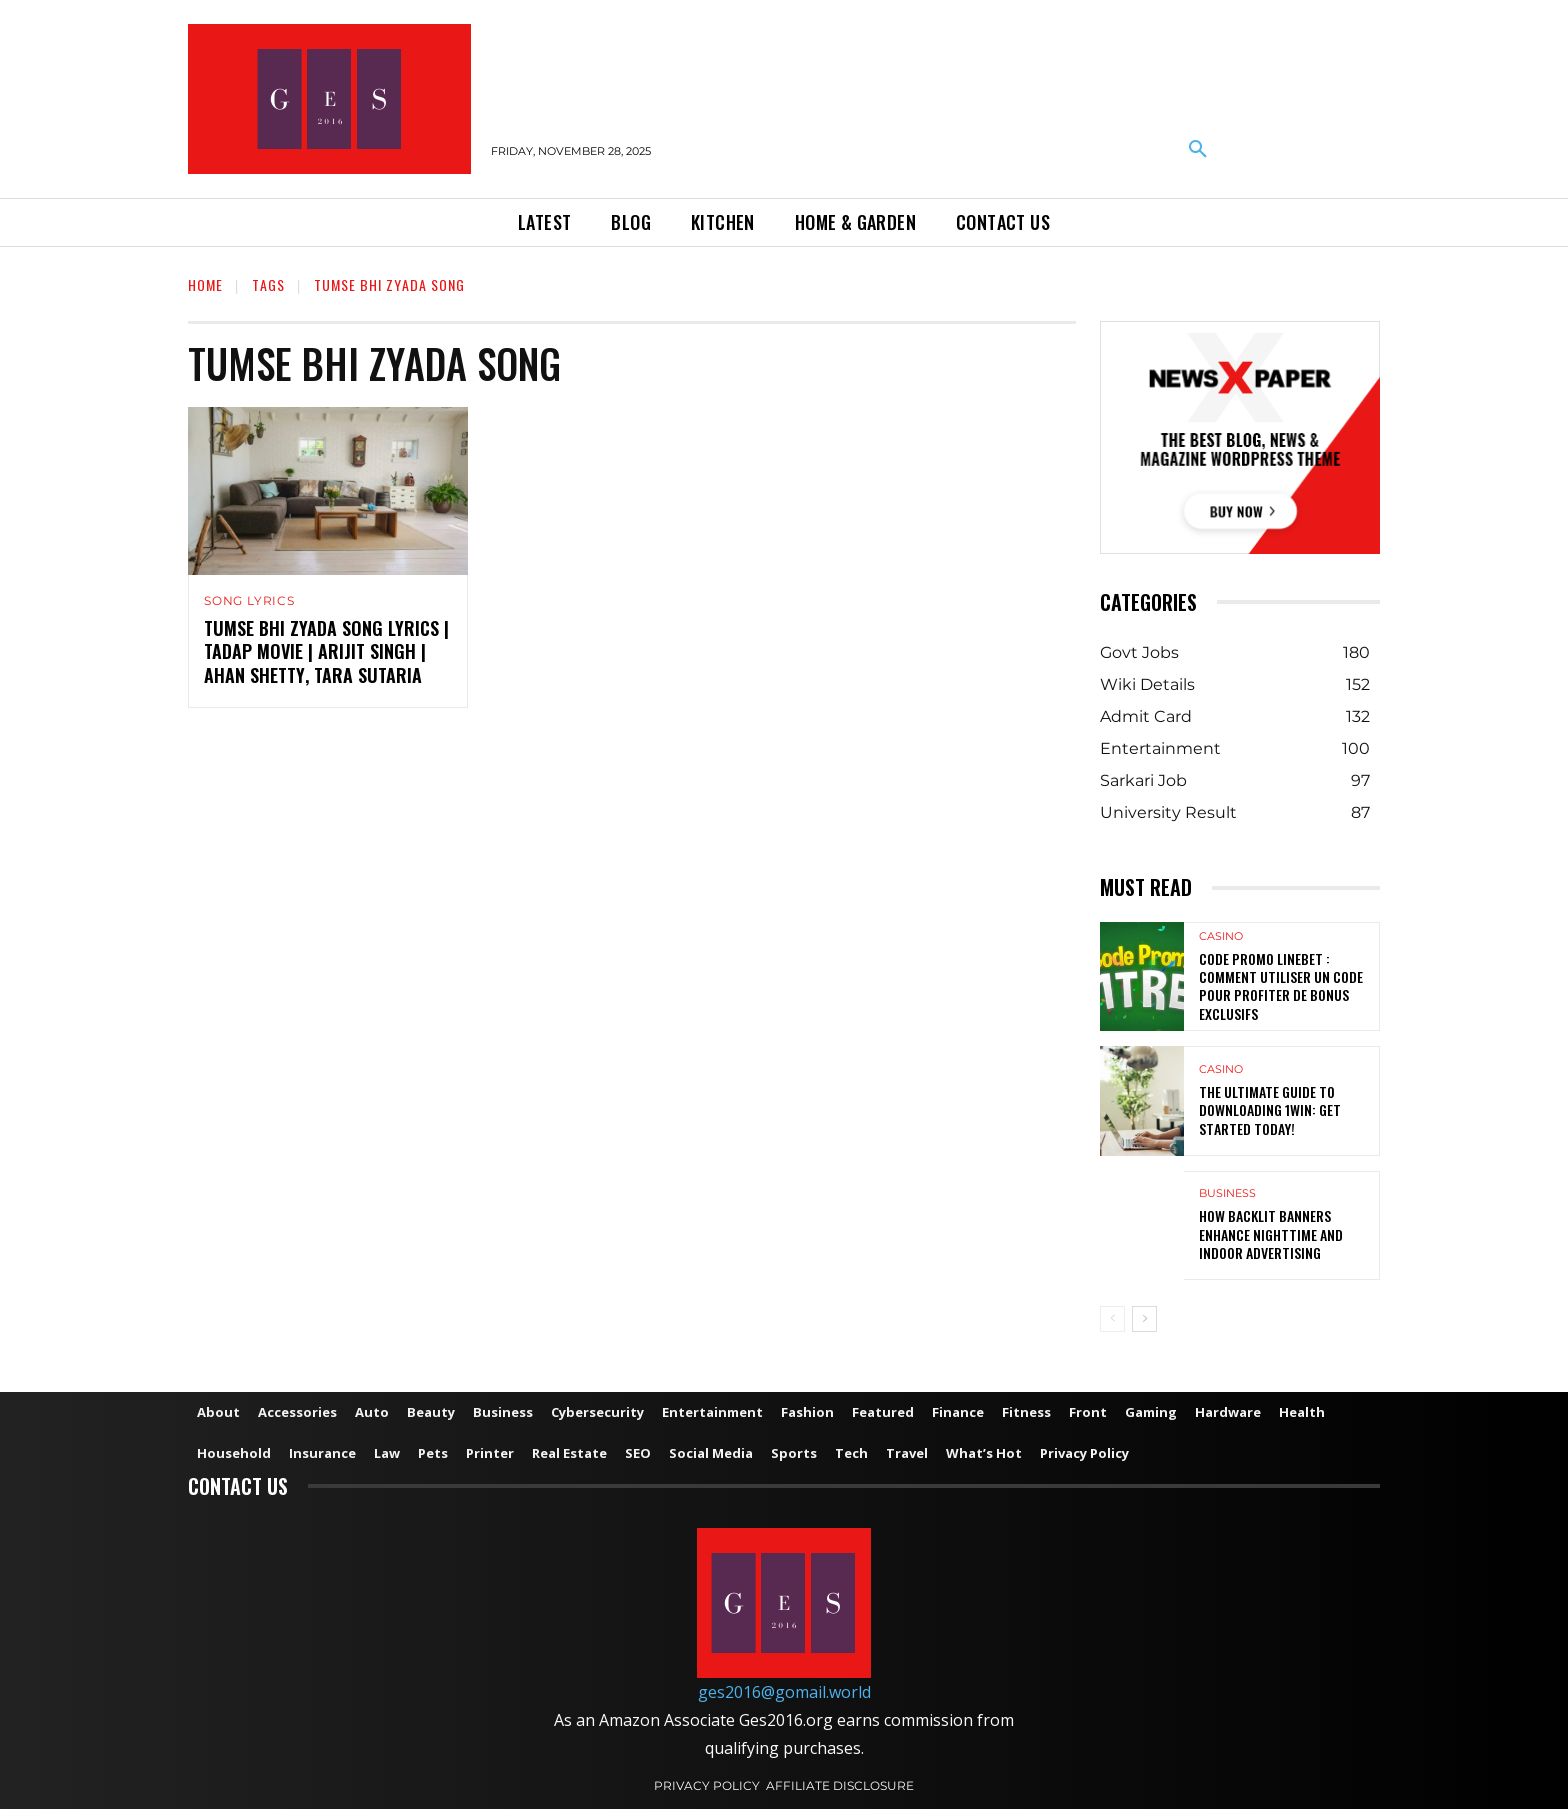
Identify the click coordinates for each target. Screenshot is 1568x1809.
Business (1227, 1193)
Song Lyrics (249, 601)
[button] (1198, 150)
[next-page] (1144, 1319)
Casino (1221, 936)
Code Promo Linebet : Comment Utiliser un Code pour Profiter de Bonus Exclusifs (1281, 986)
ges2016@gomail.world (784, 1692)
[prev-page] (1112, 1319)
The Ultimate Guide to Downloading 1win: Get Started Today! (1270, 1109)
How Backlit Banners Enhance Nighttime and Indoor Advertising (1271, 1233)
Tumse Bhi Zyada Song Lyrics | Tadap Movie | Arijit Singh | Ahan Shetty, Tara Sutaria (326, 651)
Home (205, 284)
